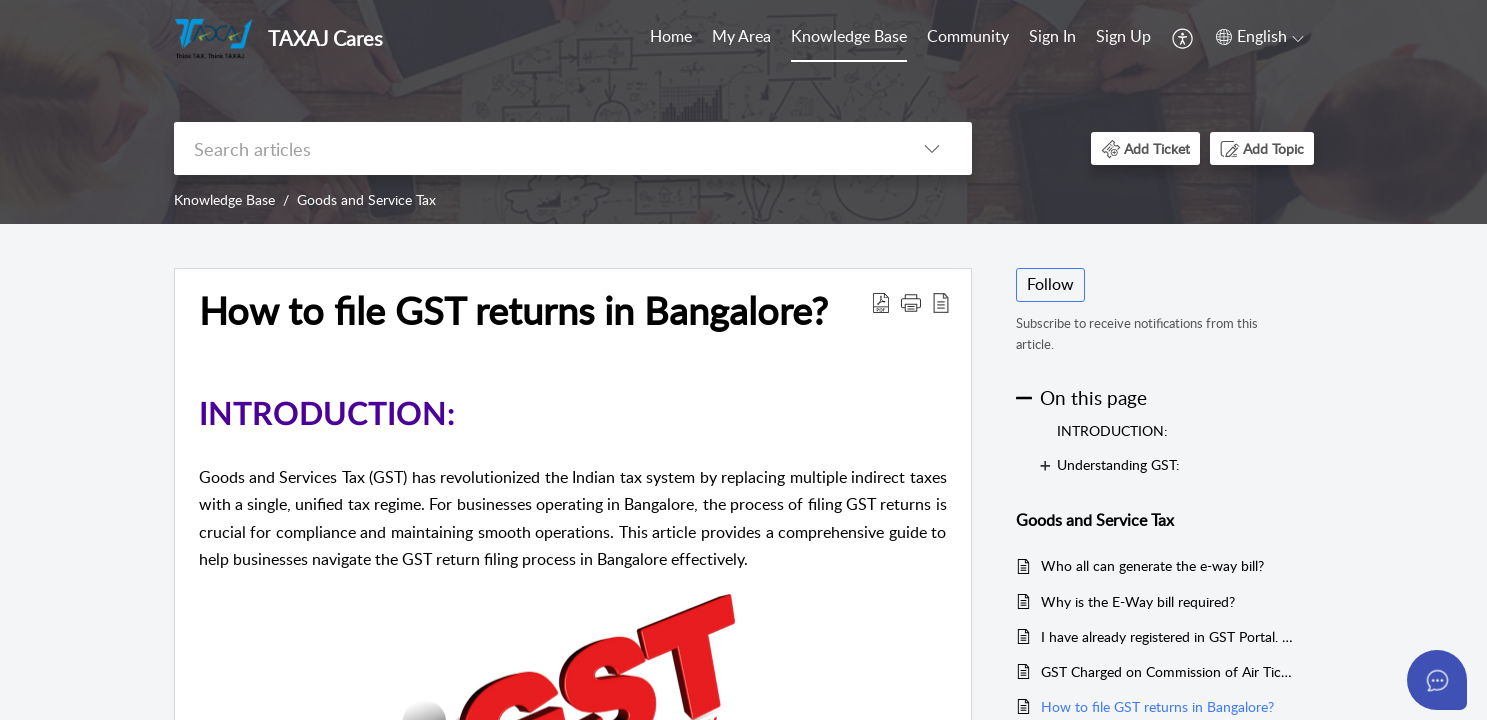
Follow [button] (1050, 284)
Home (671, 36)
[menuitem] (671, 38)
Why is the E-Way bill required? (1138, 601)
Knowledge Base (849, 36)
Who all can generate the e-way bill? (1152, 565)
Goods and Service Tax (366, 199)
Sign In (1052, 36)
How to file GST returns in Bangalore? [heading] (513, 311)
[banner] (743, 112)
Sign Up (1123, 36)
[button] (1183, 38)
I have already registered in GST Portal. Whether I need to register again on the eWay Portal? (1167, 636)
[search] (533, 148)
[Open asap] (1437, 680)
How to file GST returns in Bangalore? (1157, 706)
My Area (741, 36)
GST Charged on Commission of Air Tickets (1167, 671)
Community (968, 36)
